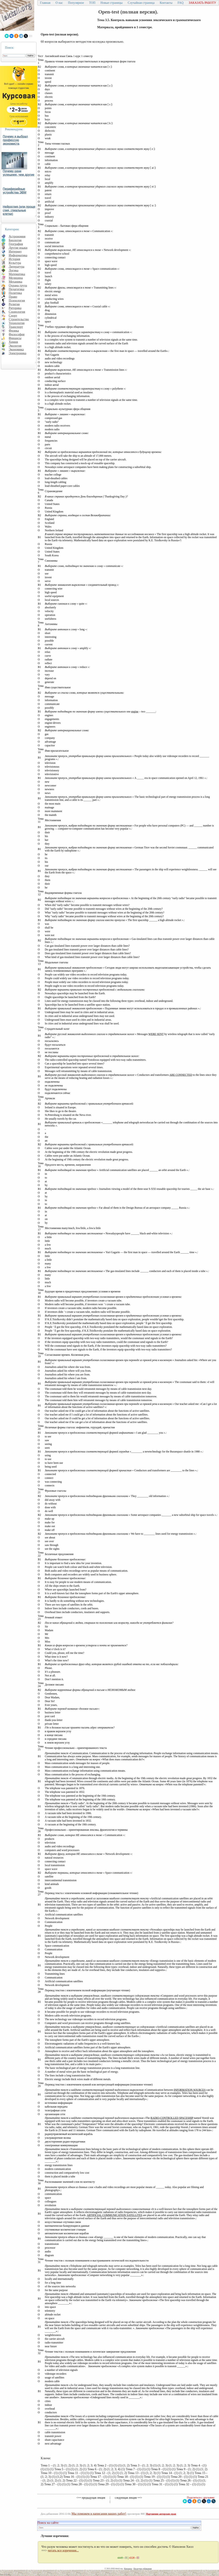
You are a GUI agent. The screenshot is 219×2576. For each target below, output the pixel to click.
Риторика (15, 308)
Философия (16, 334)
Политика (15, 293)
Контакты (166, 2)
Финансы (15, 338)
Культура (15, 263)
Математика (17, 274)
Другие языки (18, 247)
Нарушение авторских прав (161, 2514)
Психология (17, 300)
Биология (15, 240)
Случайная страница (141, 2)
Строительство (19, 319)
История (14, 259)
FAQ (181, 2)
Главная (45, 2)
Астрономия (17, 236)
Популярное (76, 2)
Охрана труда (18, 285)
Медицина (16, 278)
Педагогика (16, 289)
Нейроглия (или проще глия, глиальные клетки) (19, 210)
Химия (13, 342)
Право (13, 296)
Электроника (17, 353)
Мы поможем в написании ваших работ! (99, 2513)
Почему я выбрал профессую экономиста (15, 140)
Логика (13, 270)
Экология (15, 345)
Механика (15, 281)
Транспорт (16, 327)
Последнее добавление (142, 2568)
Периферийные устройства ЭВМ (14, 190)
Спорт (13, 315)
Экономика (16, 349)
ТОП (92, 2)
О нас (59, 2)
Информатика (18, 255)
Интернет (15, 251)
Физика (14, 330)
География (16, 244)
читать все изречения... (63, 2550)
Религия (14, 304)
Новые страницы (111, 2)
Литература (16, 266)
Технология (16, 323)
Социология (17, 312)
